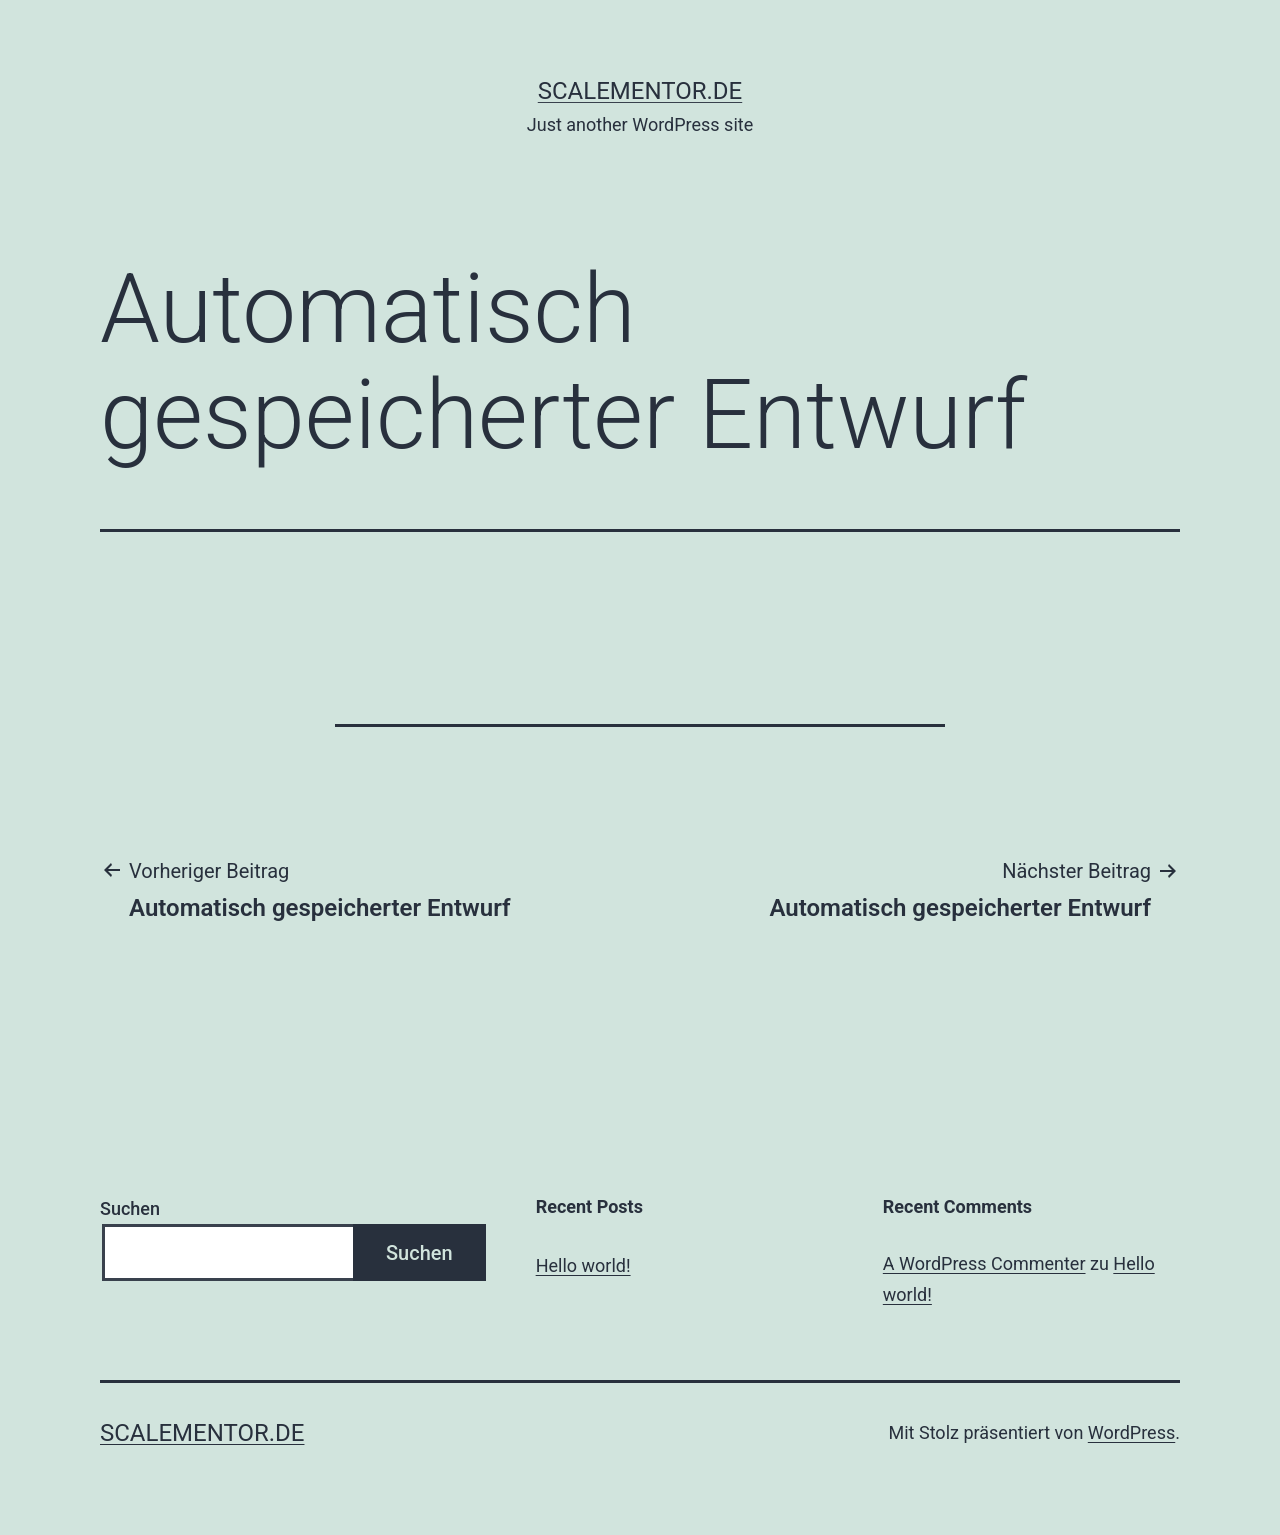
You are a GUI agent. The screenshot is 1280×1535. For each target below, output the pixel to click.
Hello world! (583, 1265)
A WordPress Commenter (984, 1263)
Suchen (130, 1208)
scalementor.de (640, 91)
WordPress (1131, 1432)
